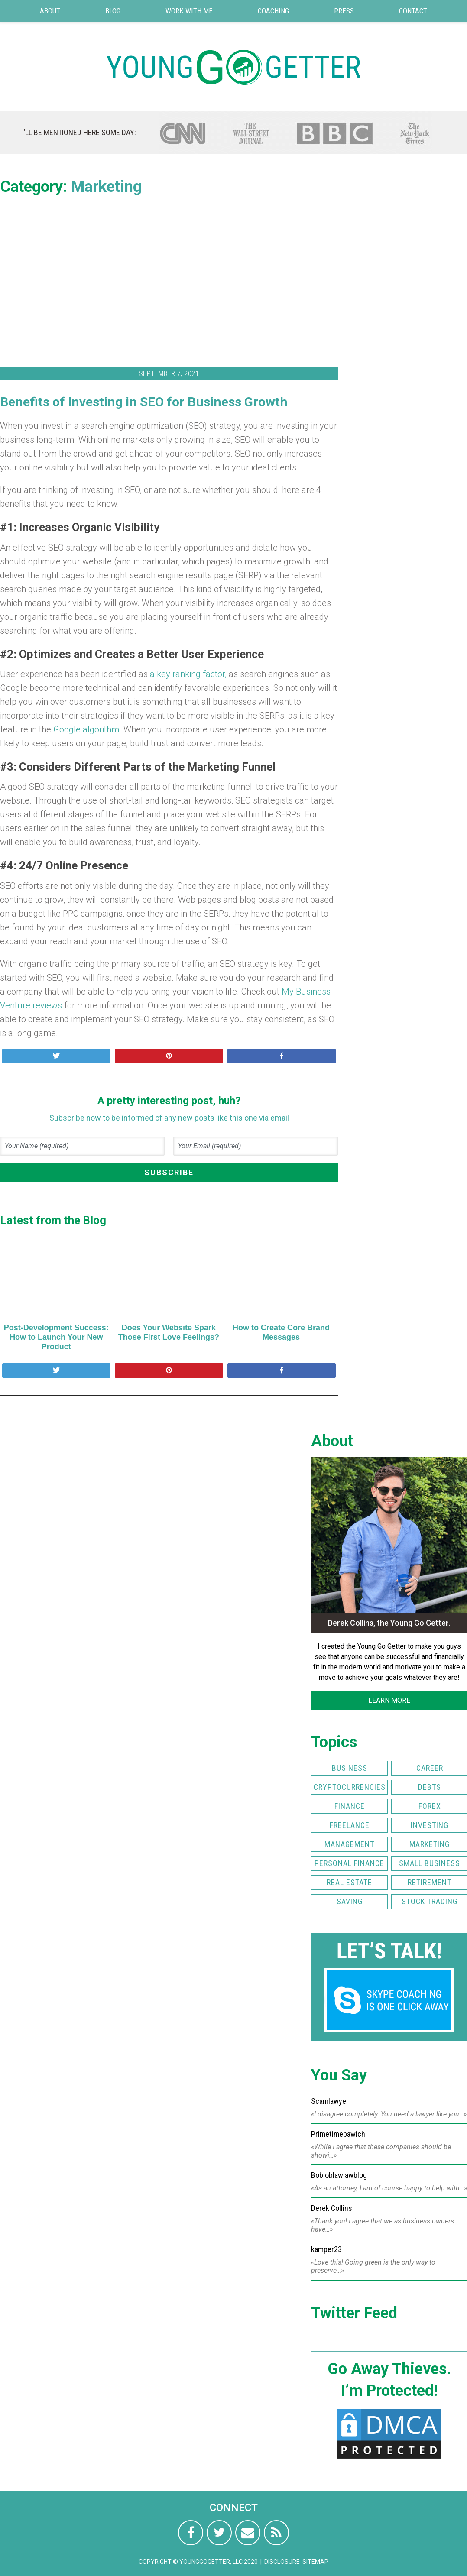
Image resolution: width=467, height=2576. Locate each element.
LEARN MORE (389, 1700)
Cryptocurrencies (350, 1787)
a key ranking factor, (188, 674)
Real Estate (349, 1882)
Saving (350, 1901)
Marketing (106, 187)
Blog (112, 10)
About (50, 10)
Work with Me (189, 10)
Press (344, 10)
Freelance (350, 1825)
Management (349, 1844)
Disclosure (282, 2561)
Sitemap (315, 2561)
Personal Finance (349, 1863)
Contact (413, 10)
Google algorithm (86, 729)
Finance (349, 1806)
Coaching (273, 10)
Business (349, 1767)
